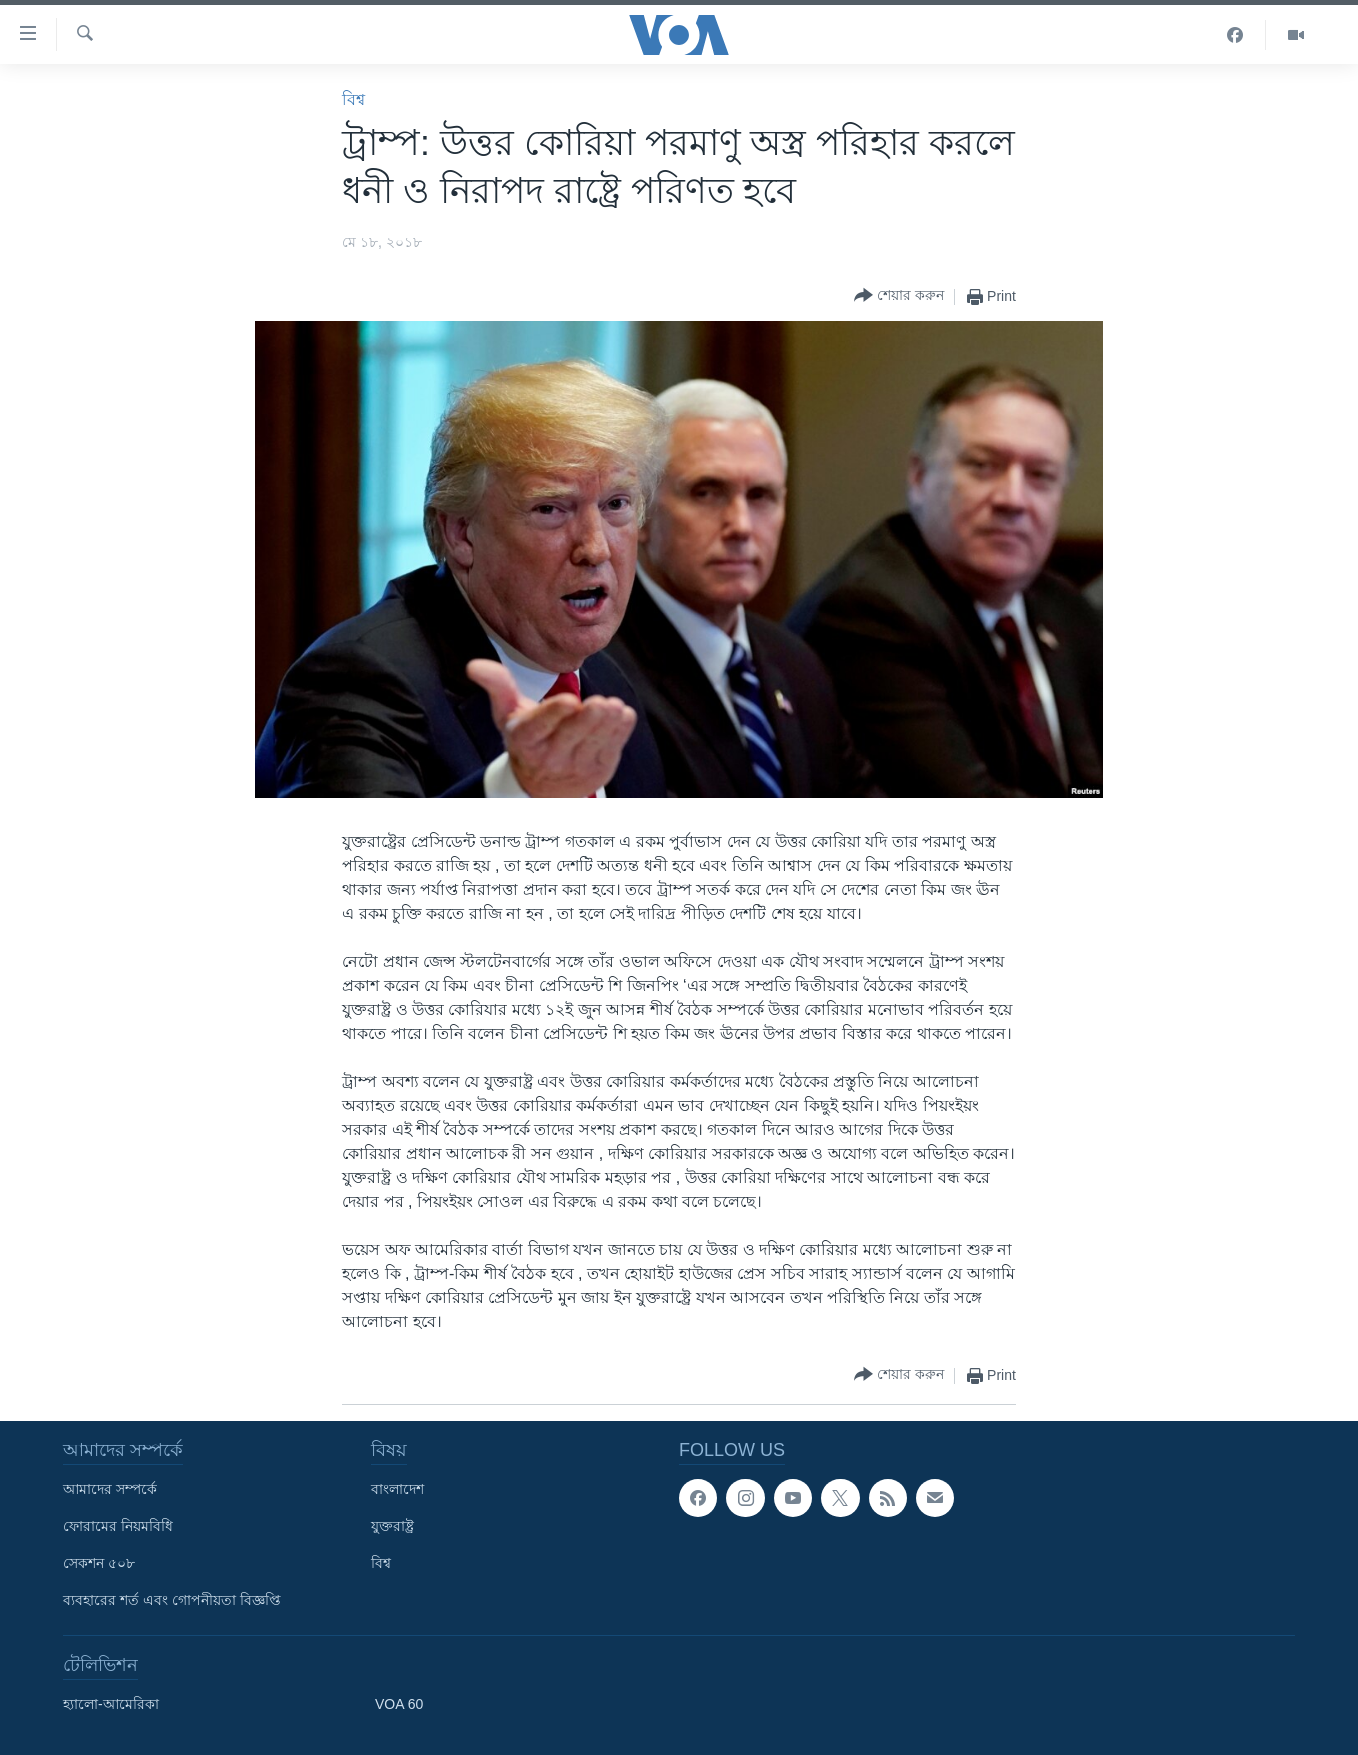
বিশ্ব (353, 99)
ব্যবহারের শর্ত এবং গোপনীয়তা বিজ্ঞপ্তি (172, 1600)
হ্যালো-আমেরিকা (111, 1704)
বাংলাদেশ (397, 1489)
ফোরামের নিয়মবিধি (118, 1526)
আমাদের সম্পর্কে (110, 1489)
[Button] (899, 296)
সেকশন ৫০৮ (99, 1563)
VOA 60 (399, 1704)
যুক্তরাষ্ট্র (392, 1526)
